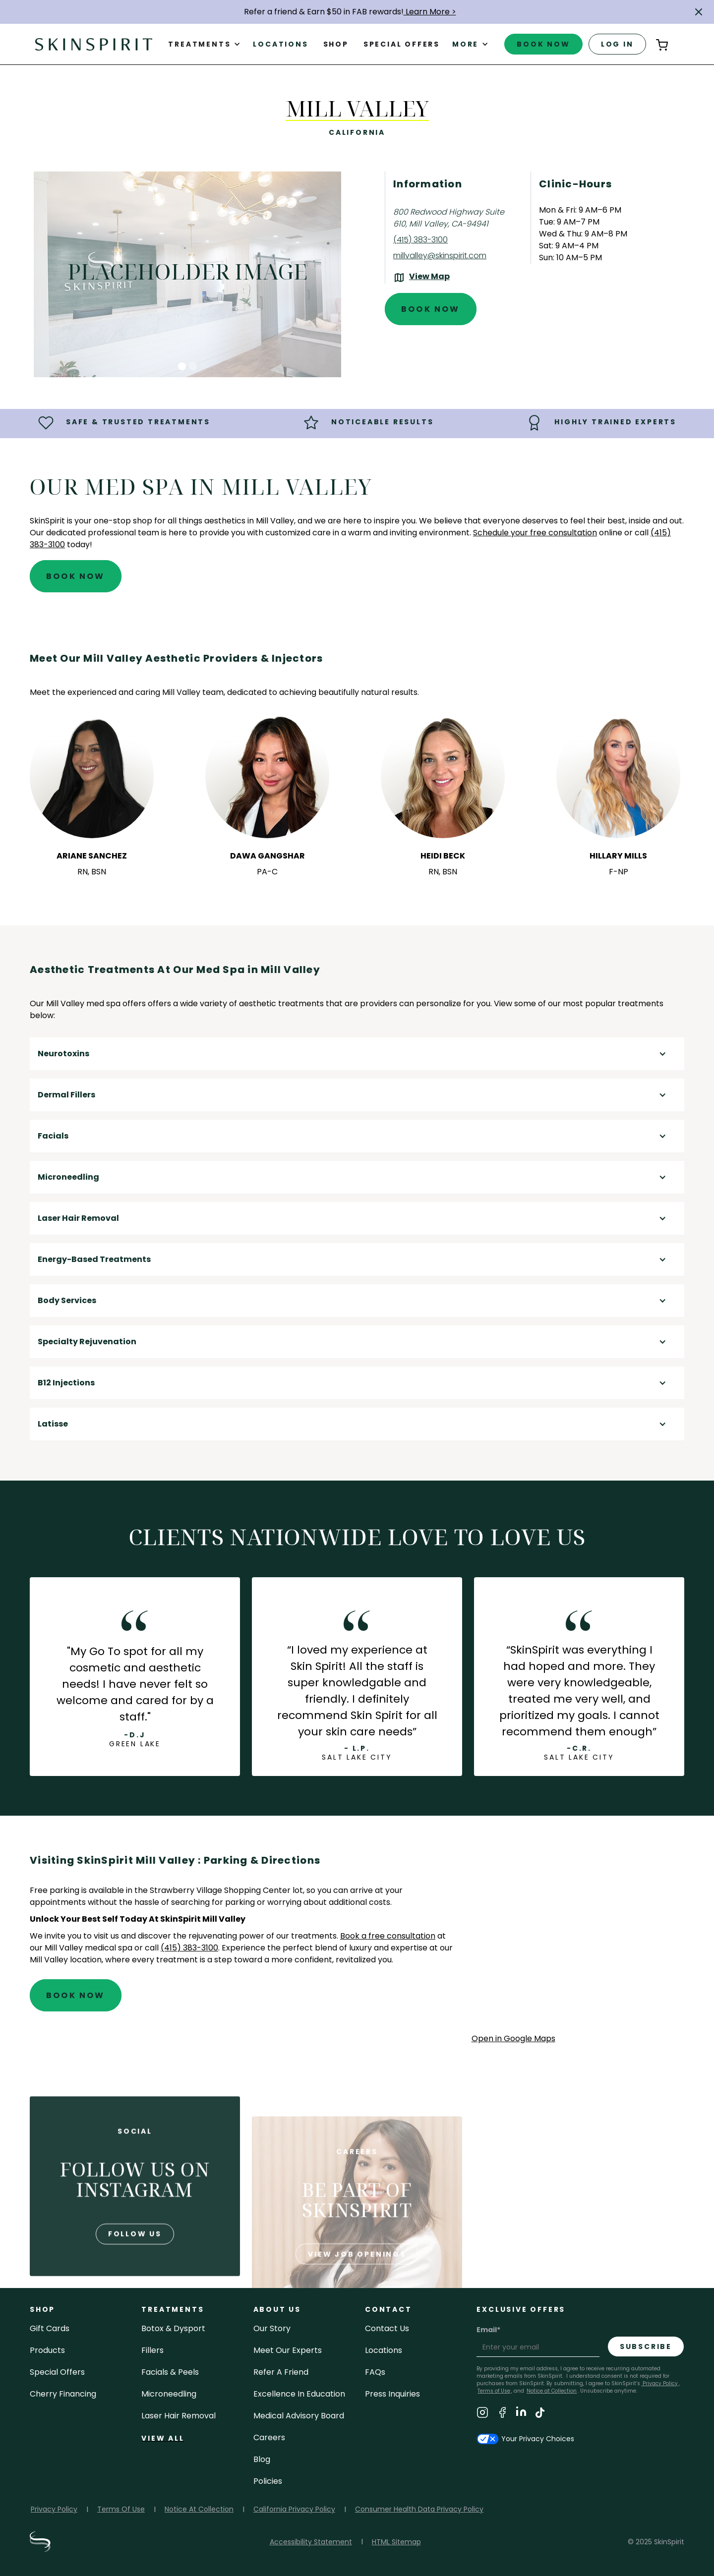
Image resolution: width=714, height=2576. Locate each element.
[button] (698, 12)
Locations (280, 44)
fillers (152, 2350)
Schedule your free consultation (535, 532)
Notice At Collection (199, 2509)
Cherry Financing (63, 2394)
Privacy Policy (659, 2383)
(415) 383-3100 (420, 239)
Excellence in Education (299, 2394)
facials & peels (170, 2372)
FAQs (375, 2372)
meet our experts (287, 2350)
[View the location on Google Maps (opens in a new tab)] (421, 278)
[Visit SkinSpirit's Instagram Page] (482, 2414)
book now (543, 44)
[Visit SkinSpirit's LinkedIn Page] (521, 2414)
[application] (578, 1942)
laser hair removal (178, 2415)
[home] (93, 44)
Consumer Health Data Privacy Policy (419, 2509)
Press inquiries (392, 2394)
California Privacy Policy (294, 2509)
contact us (387, 2328)
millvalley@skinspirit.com (439, 255)
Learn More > (430, 11)
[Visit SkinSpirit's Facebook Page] (502, 2414)
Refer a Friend (280, 2372)
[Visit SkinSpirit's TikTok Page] (540, 2414)
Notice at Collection (552, 2391)
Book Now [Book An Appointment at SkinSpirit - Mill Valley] (430, 309)
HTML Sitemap (396, 2542)
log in (617, 44)
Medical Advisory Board (298, 2415)
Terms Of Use (121, 2509)
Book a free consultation (387, 1936)
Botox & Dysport (173, 2328)
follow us (135, 2271)
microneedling (168, 2394)
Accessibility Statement (311, 2542)
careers (269, 2437)
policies (267, 2481)
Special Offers (57, 2372)
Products (47, 2350)
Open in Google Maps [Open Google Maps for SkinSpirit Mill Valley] (513, 2038)
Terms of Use (493, 2391)
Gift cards (49, 2328)
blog (261, 2459)
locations (383, 2350)
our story (272, 2328)
